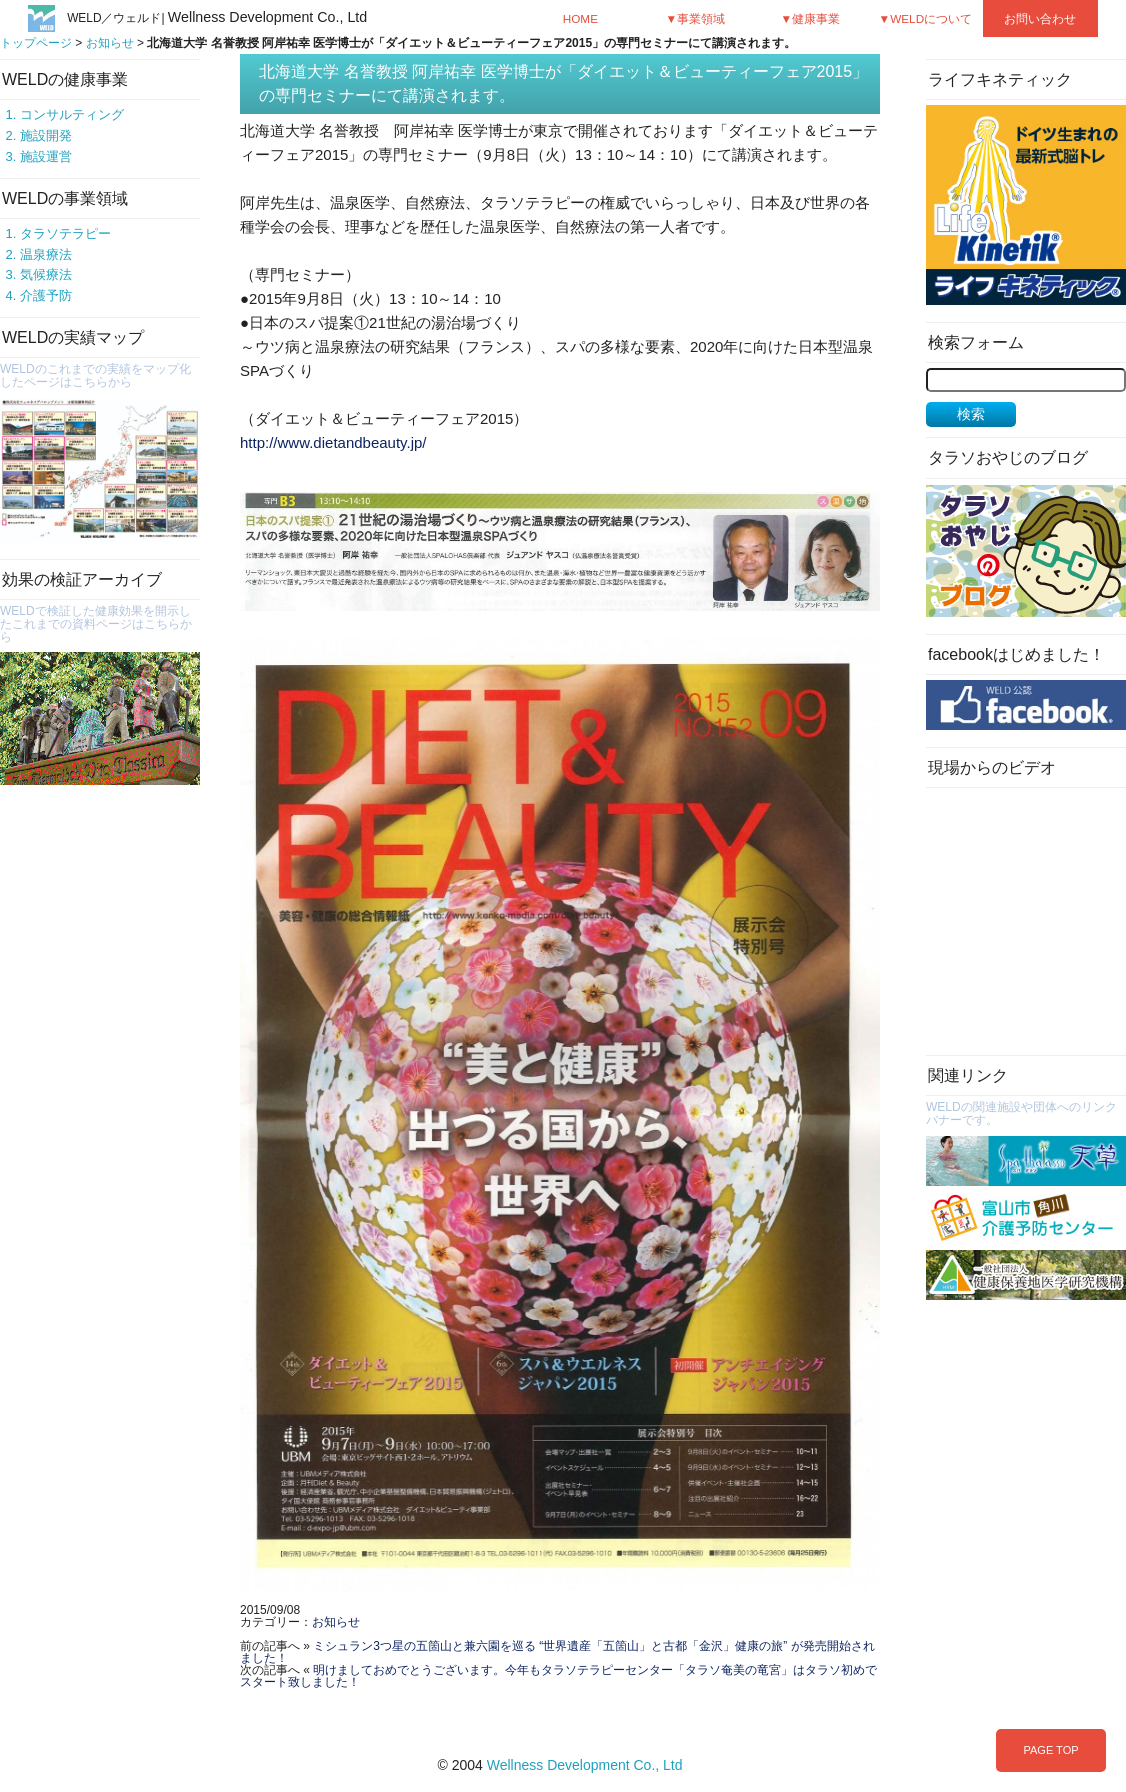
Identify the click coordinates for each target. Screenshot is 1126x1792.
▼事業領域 (696, 18)
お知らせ (110, 43)
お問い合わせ (1040, 18)
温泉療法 (46, 254)
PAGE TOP (1050, 1750)
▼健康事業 (811, 18)
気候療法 (46, 274)
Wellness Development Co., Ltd (585, 1765)
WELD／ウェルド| (217, 18)
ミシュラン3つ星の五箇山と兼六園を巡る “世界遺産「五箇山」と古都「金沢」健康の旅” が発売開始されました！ (557, 1652)
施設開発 (46, 135)
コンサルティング (72, 114)
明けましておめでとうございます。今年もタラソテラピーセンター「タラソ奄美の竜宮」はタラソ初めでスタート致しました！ (558, 1676)
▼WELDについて (926, 18)
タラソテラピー (65, 233)
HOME (580, 18)
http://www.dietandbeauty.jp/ (333, 442)
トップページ (36, 43)
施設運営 (46, 156)
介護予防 (46, 295)
